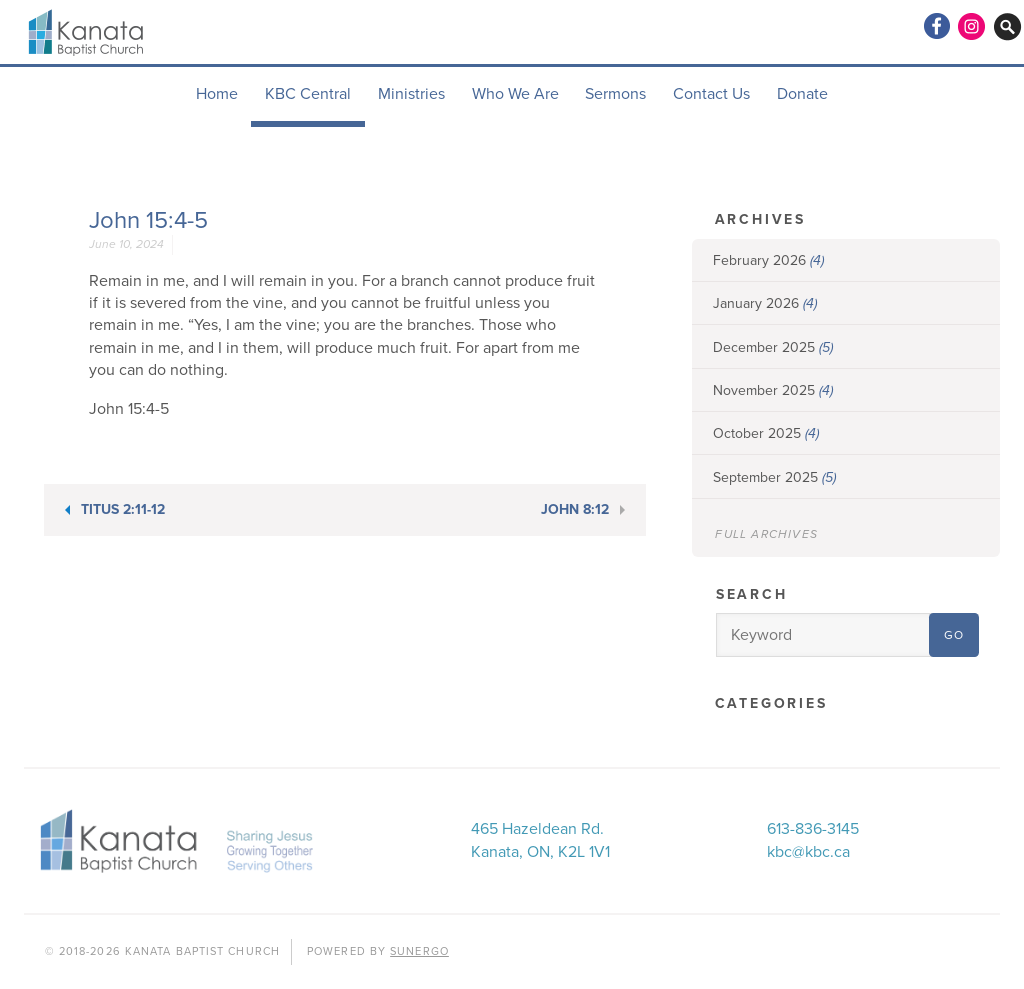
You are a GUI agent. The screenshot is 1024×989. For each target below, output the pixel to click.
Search (752, 594)
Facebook (936, 26)
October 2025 (766, 433)
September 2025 (774, 477)
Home (217, 94)
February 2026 (768, 260)
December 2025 (773, 347)
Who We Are (515, 94)
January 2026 (765, 303)
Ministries (411, 94)
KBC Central (308, 94)
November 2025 (773, 390)
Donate (802, 94)
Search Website (1008, 26)
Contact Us (711, 94)
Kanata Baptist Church (88, 32)
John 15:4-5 (148, 220)
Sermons (615, 94)
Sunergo (419, 951)
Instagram (972, 26)
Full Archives (766, 534)
